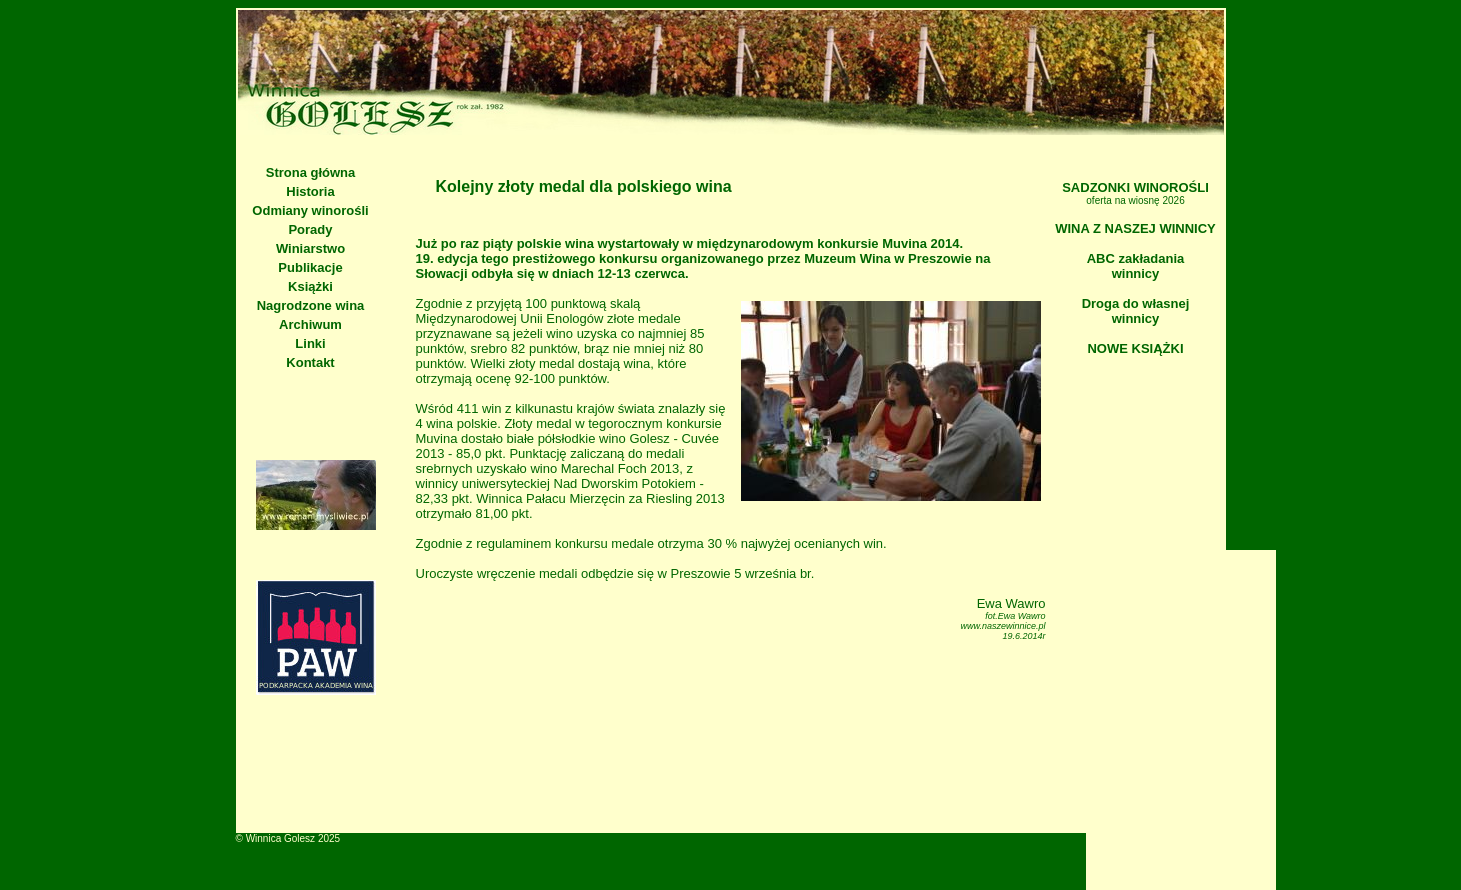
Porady (310, 229)
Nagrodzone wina (311, 305)
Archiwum (310, 324)
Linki (310, 343)
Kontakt (310, 362)
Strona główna (311, 172)
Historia (310, 191)
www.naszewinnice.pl (1002, 626)
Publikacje (310, 267)
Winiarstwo (310, 248)
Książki (310, 286)
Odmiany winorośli (310, 210)
